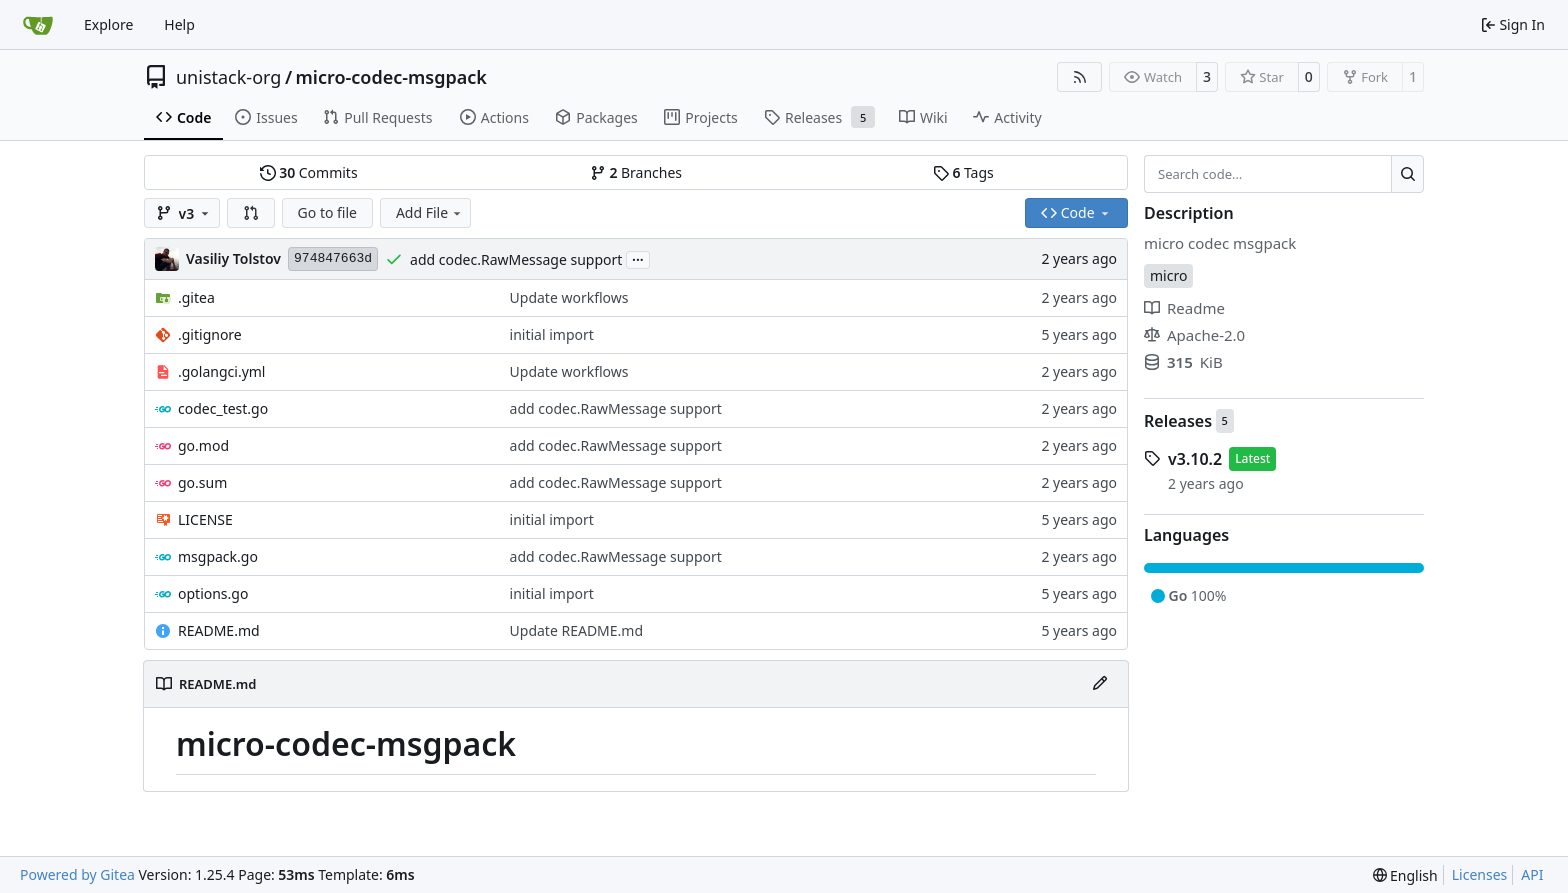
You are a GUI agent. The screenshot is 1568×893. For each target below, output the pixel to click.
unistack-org (228, 77)
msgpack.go (218, 556)
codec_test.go (223, 408)
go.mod (203, 445)
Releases (1178, 421)
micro (1168, 275)
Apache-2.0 (1194, 335)
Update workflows (569, 297)
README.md (219, 630)
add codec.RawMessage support (516, 259)
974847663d (333, 258)
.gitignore (210, 334)
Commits (309, 172)
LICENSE (205, 519)
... (638, 258)
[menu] (1405, 875)
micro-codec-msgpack (391, 77)
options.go (213, 593)
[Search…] (1407, 174)
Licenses (1480, 874)
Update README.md (577, 630)
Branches (636, 172)
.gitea (196, 297)
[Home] (38, 25)
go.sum (202, 482)
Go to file (327, 212)
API (1532, 874)
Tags (963, 172)
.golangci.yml (222, 371)
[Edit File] (1100, 684)
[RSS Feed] (1080, 77)
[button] (251, 213)
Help (179, 24)
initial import (552, 334)
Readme (1184, 308)
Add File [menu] (430, 212)
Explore (108, 24)
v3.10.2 (1195, 459)
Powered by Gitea (77, 874)
